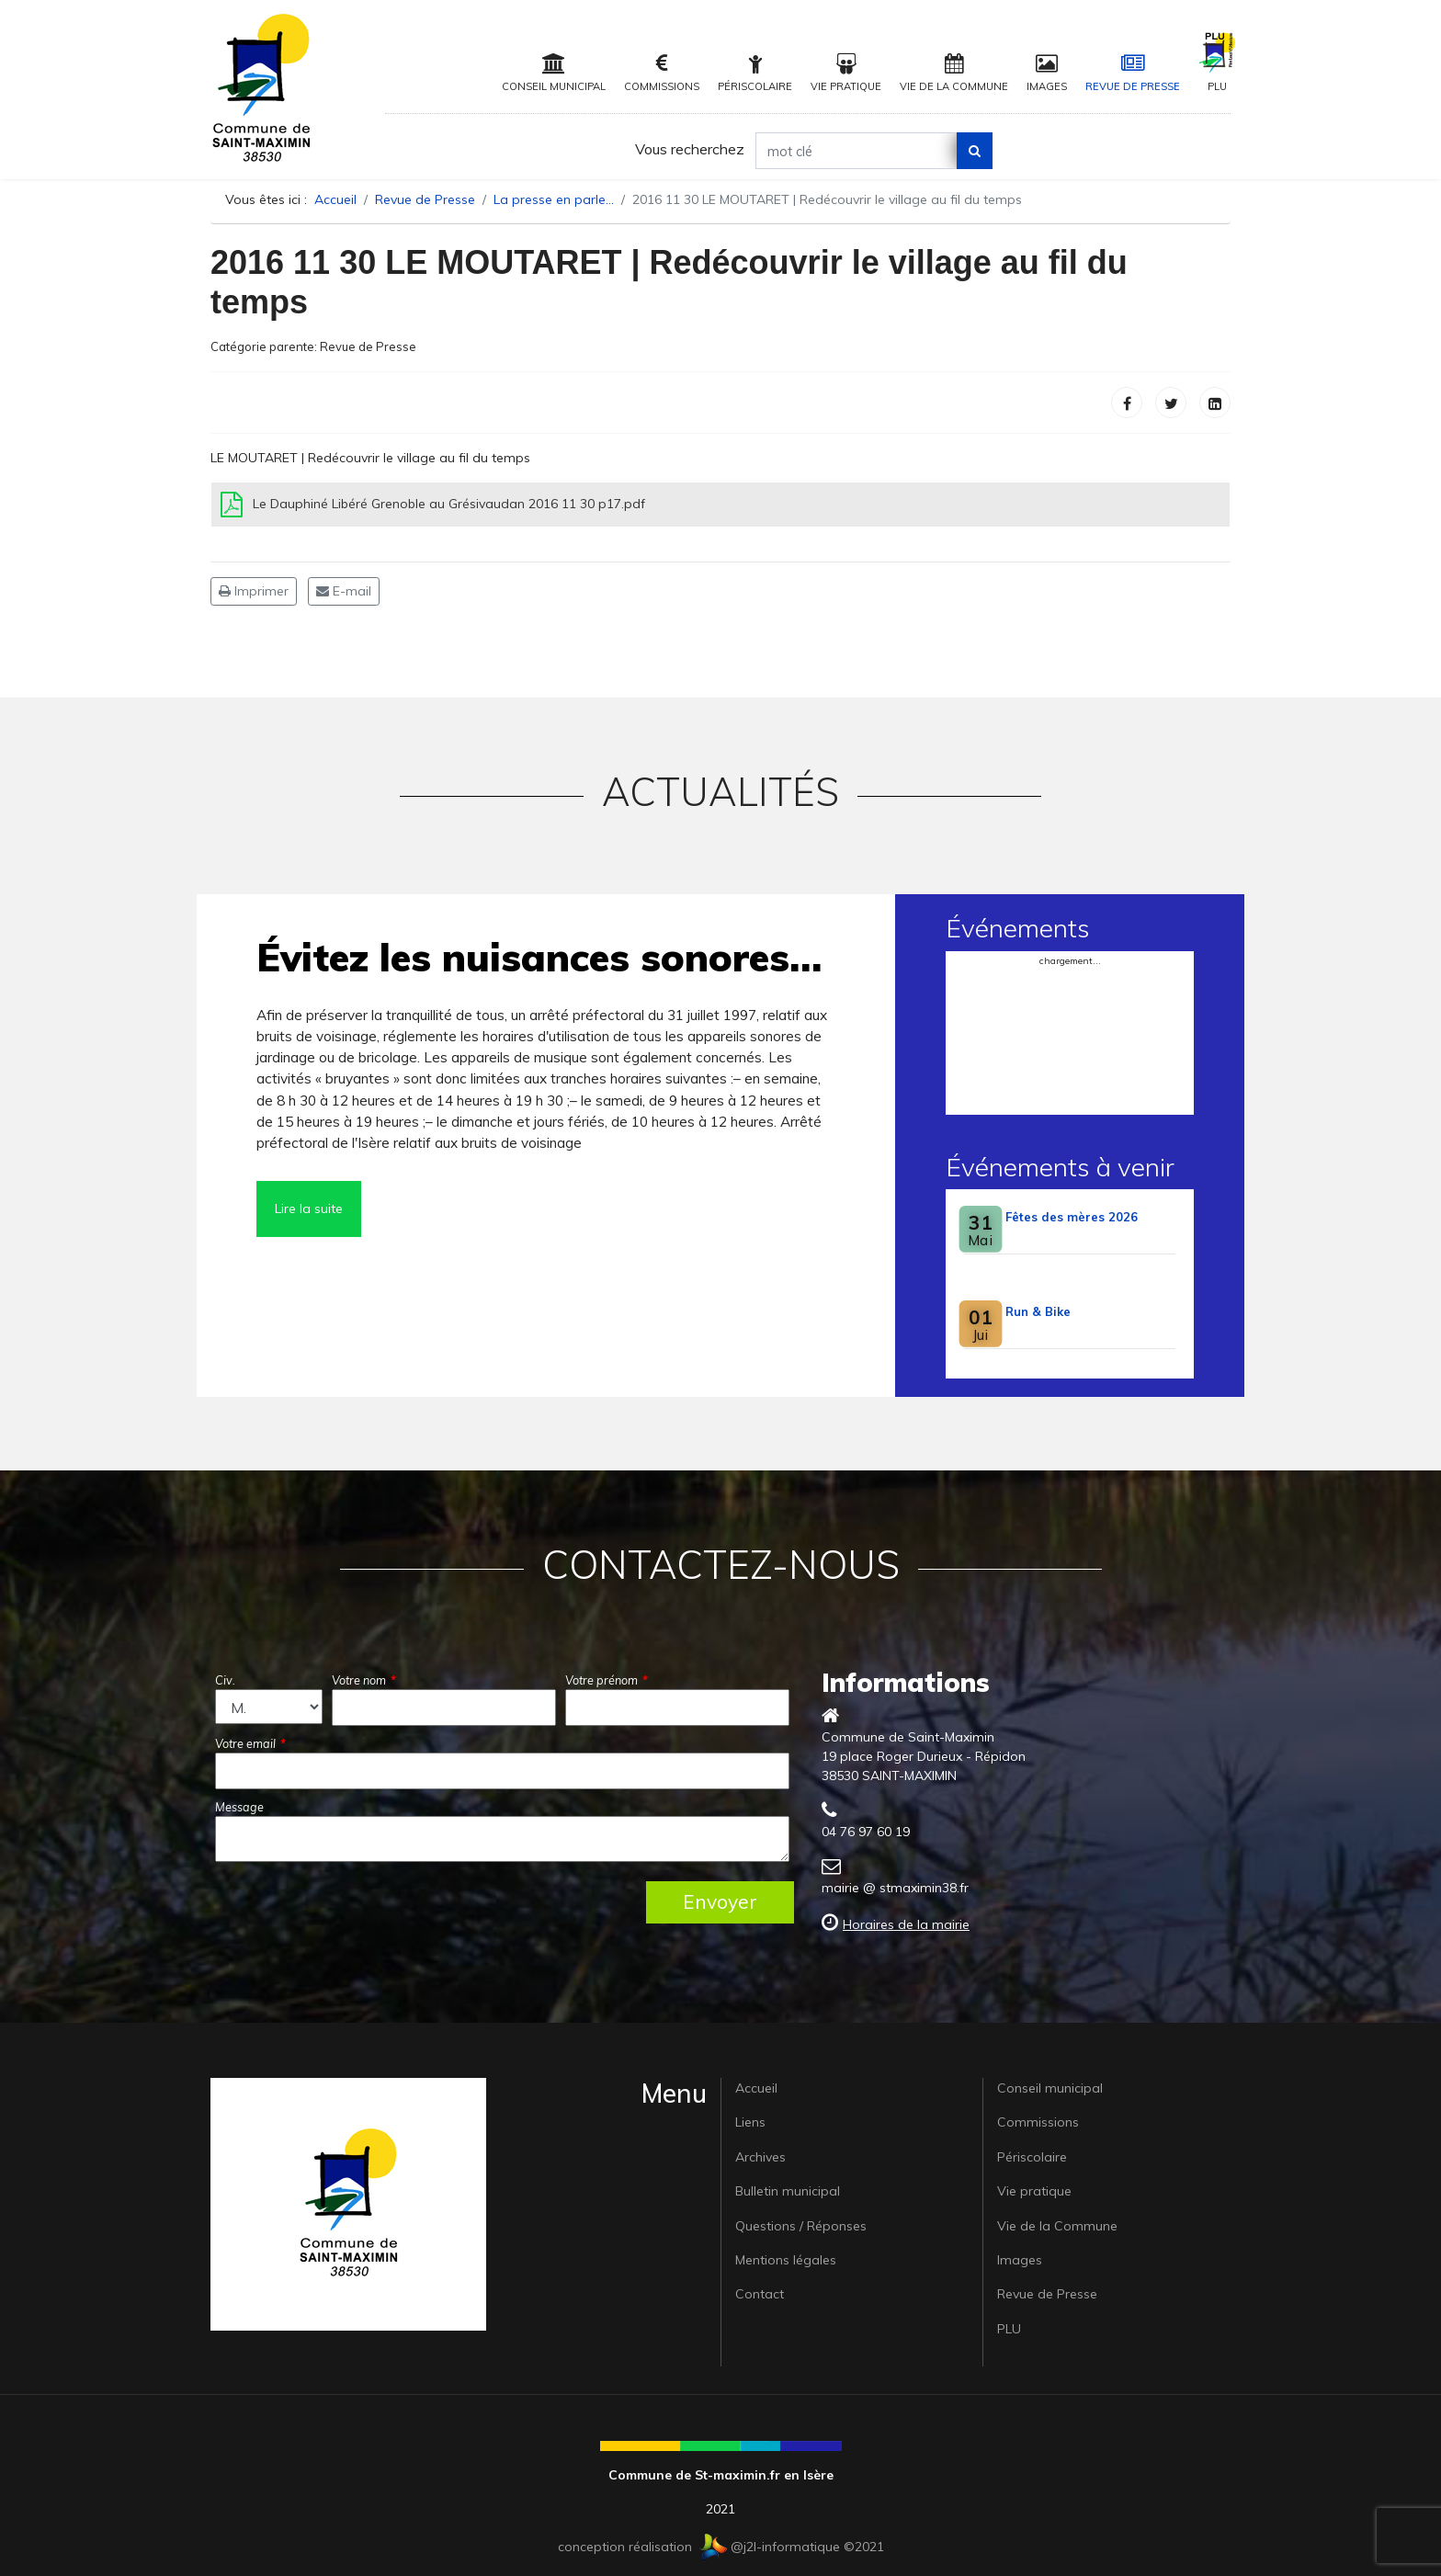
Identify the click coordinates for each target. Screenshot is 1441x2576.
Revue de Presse (1132, 73)
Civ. (225, 1680)
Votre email (250, 1743)
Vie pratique (846, 73)
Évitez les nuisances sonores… (539, 957)
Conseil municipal (554, 73)
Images (1047, 73)
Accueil (756, 2088)
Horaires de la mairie (906, 1924)
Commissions (661, 73)
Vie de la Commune (954, 73)
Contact (759, 2294)
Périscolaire (755, 73)
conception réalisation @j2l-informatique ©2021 (721, 2546)
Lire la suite (309, 1208)
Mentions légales (785, 2260)
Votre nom (364, 1680)
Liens (750, 2122)
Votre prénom (606, 1680)
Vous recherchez (689, 149)
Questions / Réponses (801, 2226)
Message (239, 1806)
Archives (760, 2157)
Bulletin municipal (787, 2191)
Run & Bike (1038, 1311)
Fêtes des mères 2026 (1071, 1216)
